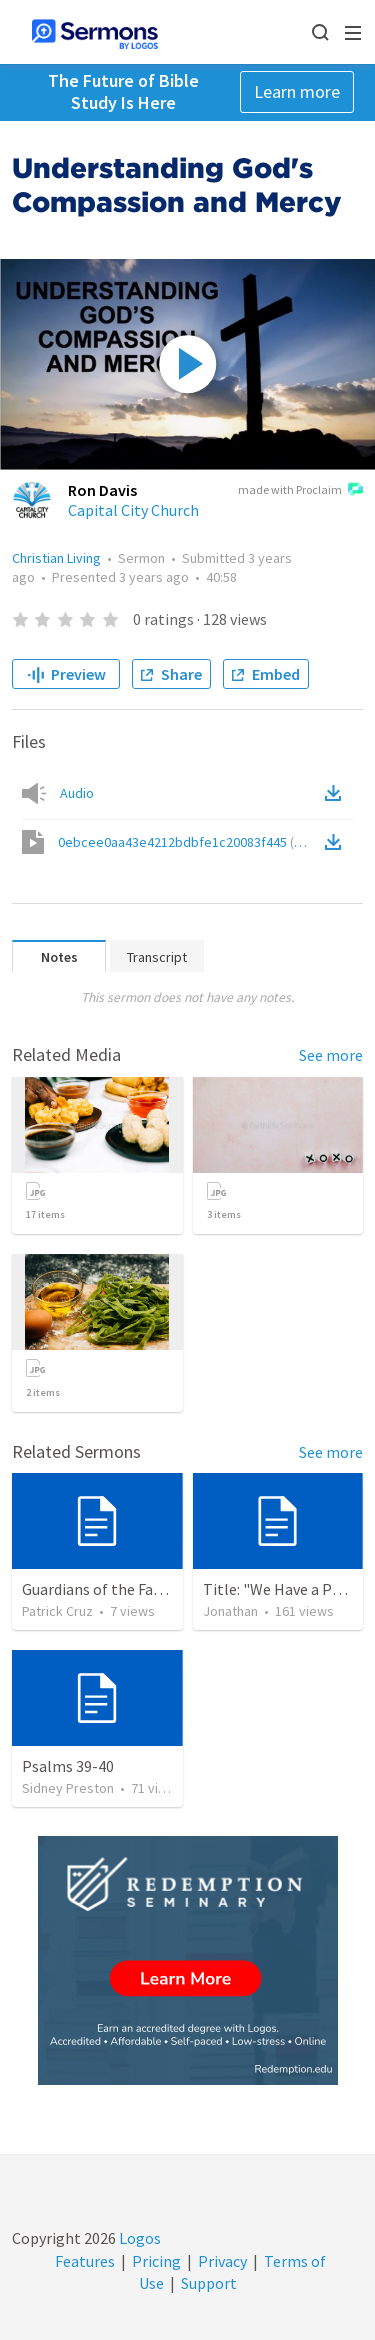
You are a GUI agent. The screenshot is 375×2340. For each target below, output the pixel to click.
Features (85, 2261)
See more (331, 1055)
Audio (77, 793)
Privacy (222, 2261)
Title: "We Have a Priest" (287, 1589)
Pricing (156, 2261)
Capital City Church (133, 510)
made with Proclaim (300, 491)
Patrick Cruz (57, 1611)
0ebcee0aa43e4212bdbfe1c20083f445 (189, 842)
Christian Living (56, 558)
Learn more (297, 91)
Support (209, 2283)
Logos (138, 2238)
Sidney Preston (68, 1788)
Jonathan (230, 1611)
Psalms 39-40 (68, 1766)
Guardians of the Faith (97, 1589)
